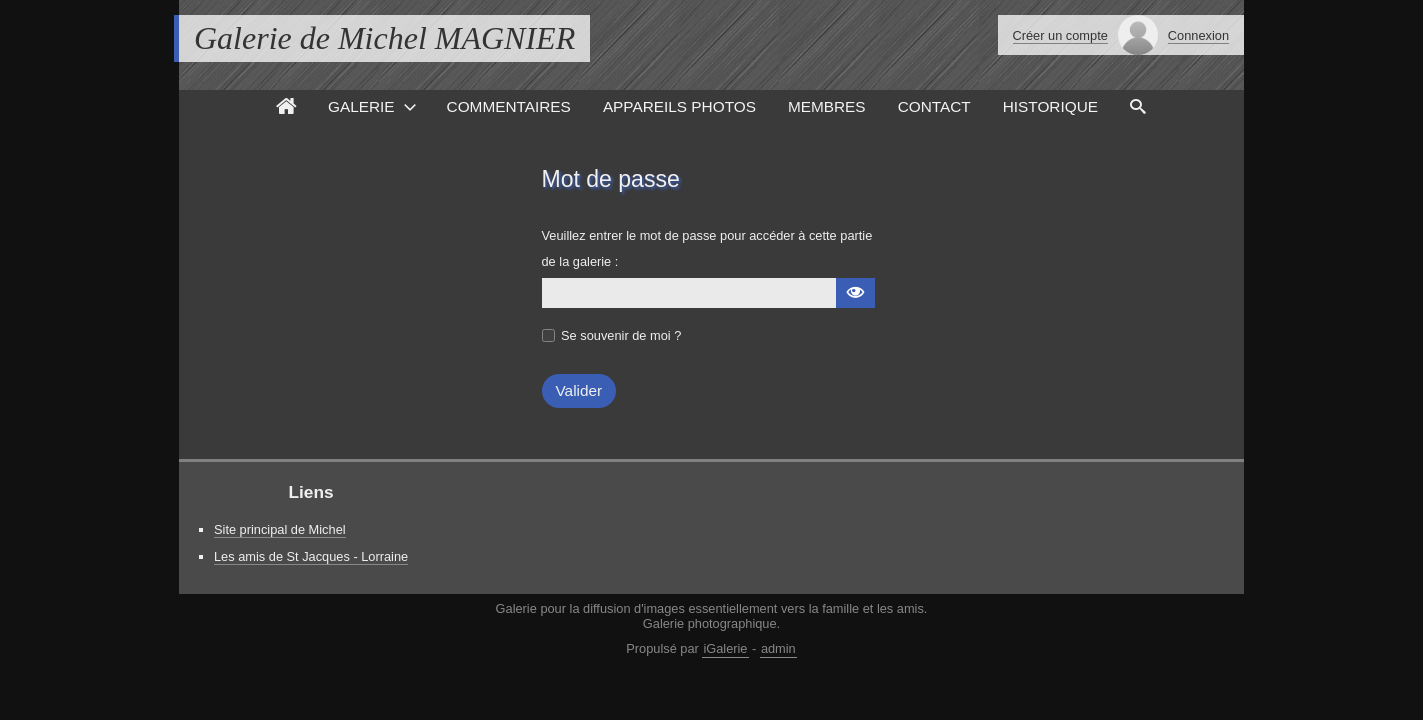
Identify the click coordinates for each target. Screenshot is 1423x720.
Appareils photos (679, 106)
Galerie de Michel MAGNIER (384, 38)
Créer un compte (1060, 35)
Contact (934, 106)
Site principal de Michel (280, 529)
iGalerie (725, 648)
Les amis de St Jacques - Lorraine (311, 556)
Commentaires (509, 106)
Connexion (1198, 35)
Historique (1050, 106)
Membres (827, 106)
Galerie (361, 106)
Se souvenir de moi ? (621, 335)
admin (778, 648)
